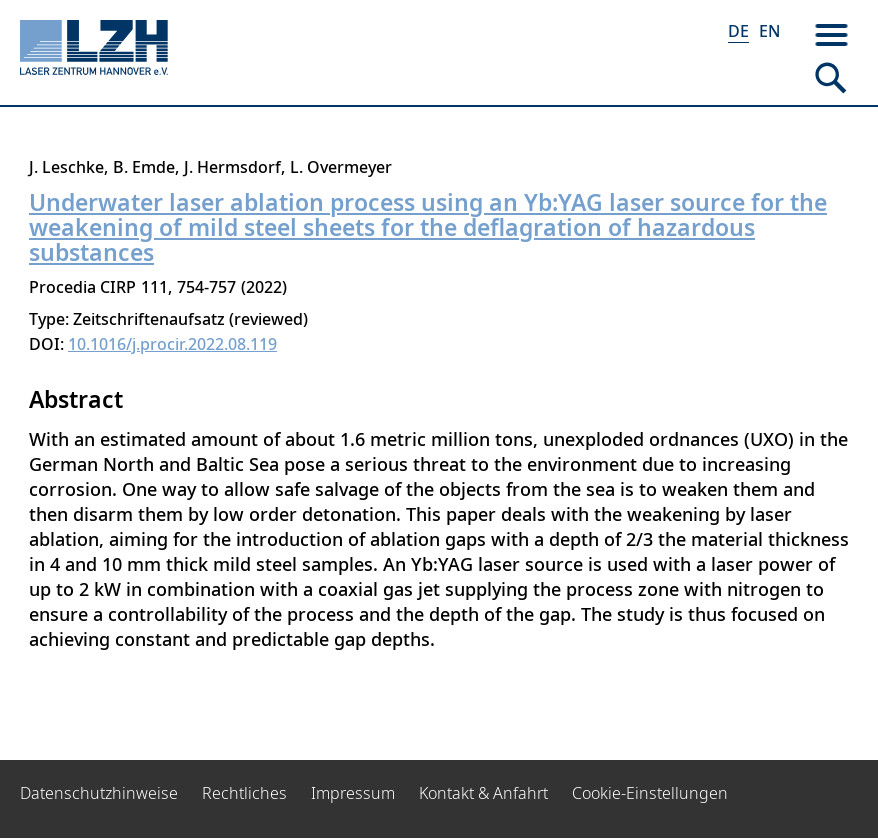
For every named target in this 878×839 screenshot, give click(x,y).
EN (769, 31)
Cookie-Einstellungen (650, 793)
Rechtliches (244, 793)
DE (738, 31)
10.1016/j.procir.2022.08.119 (172, 344)
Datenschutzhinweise (99, 793)
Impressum (353, 793)
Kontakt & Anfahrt (483, 793)
